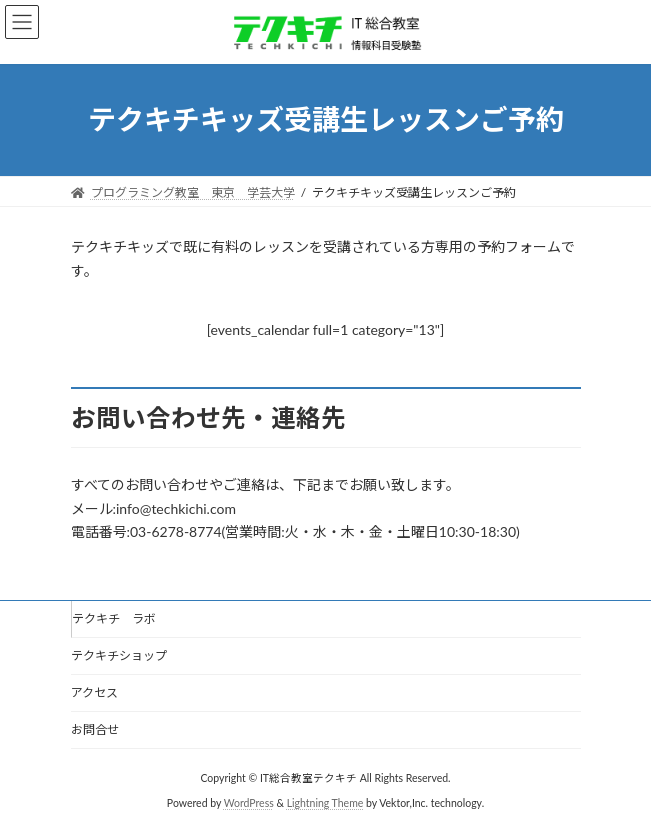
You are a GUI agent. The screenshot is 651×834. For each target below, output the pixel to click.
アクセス (94, 692)
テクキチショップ (119, 655)
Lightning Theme (325, 803)
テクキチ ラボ (114, 618)
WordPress (249, 803)
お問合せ (95, 729)
